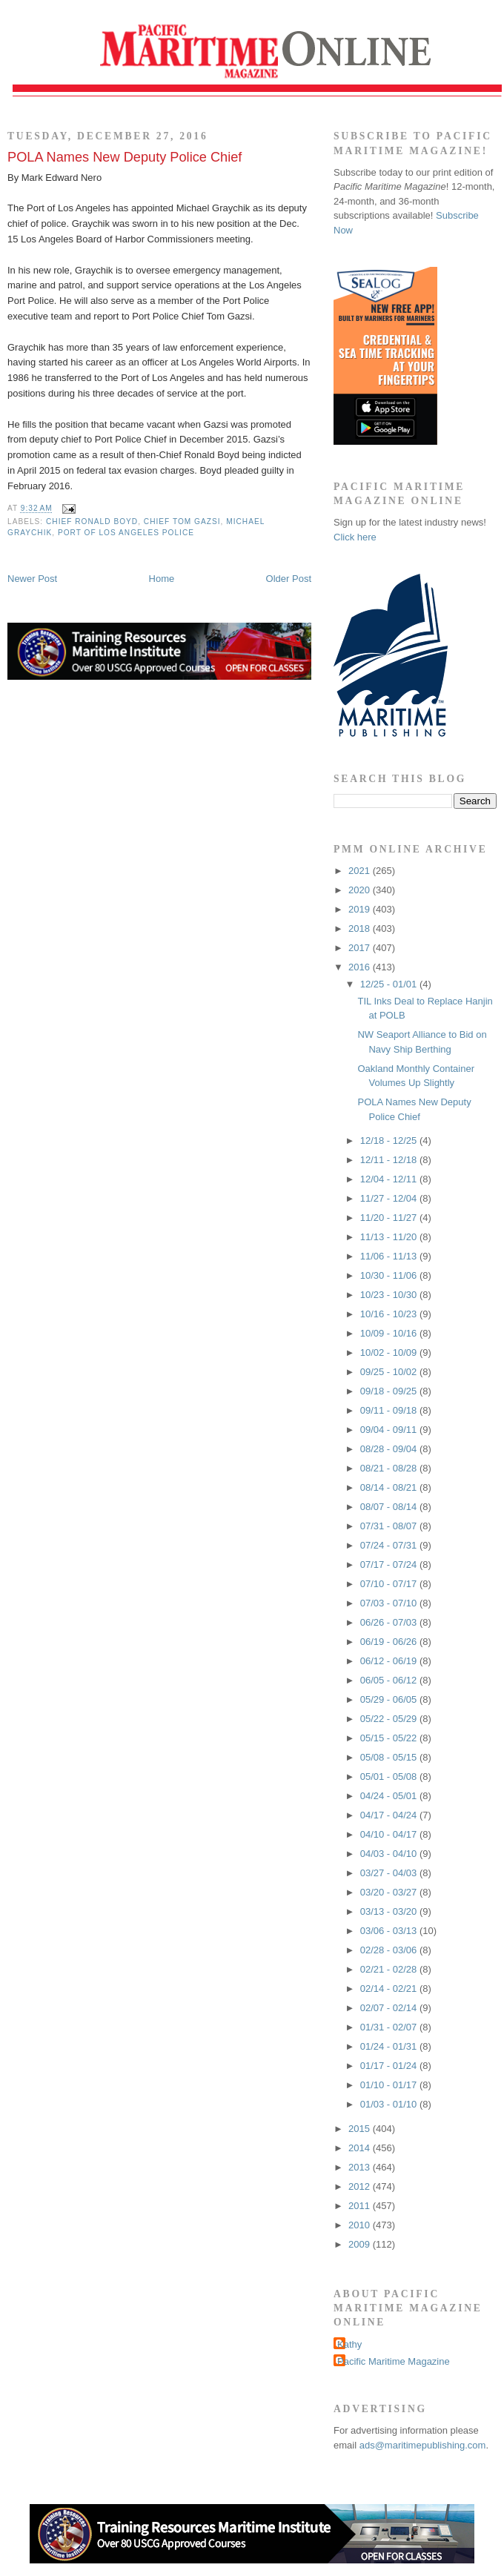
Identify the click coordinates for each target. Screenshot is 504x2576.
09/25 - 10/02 (390, 1371)
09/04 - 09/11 (390, 1429)
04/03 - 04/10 (390, 1853)
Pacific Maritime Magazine (393, 2361)
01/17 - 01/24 (390, 2065)
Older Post (288, 578)
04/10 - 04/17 (390, 1834)
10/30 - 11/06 (390, 1275)
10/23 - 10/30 (390, 1294)
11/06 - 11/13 (390, 1256)
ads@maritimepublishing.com (422, 2445)
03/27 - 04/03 (390, 1872)
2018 (360, 928)
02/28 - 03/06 (390, 1950)
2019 (360, 909)
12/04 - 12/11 (390, 1179)
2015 (360, 2128)
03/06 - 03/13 (390, 1930)
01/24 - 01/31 (390, 2046)
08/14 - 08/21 (390, 1487)
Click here (355, 537)
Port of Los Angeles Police (126, 533)
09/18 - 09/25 (390, 1391)
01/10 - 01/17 (390, 2084)
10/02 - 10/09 (390, 1352)
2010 (360, 2225)
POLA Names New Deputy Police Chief (124, 157)
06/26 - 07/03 (390, 1622)
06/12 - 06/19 (390, 1660)
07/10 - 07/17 (390, 1583)
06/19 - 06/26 (390, 1641)
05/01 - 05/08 (390, 1776)
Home (162, 578)
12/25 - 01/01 (390, 984)
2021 (360, 870)
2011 (360, 2205)
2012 (360, 2186)
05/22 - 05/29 (390, 1718)
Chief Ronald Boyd (92, 521)
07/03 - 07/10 (390, 1603)
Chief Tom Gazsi (182, 521)
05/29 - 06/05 (390, 1699)
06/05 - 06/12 (390, 1680)
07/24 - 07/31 (390, 1545)
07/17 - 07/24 (390, 1564)
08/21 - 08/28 (390, 1468)
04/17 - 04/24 (390, 1815)
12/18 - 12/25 (390, 1140)
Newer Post (32, 578)
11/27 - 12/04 (390, 1198)
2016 (360, 967)
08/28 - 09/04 (390, 1448)
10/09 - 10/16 (390, 1333)
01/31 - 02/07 (390, 2027)
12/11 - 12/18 (390, 1159)
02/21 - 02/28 (390, 1969)
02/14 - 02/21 (390, 1988)
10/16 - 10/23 (390, 1314)
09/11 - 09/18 (390, 1410)
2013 (360, 2167)
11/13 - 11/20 (390, 1236)
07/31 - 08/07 (390, 1526)
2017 (360, 947)
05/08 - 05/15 (390, 1757)
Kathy (349, 2344)
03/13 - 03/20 (390, 1911)
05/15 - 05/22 (390, 1738)
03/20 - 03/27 (390, 1892)
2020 (360, 889)
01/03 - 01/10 (390, 2104)
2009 (360, 2244)
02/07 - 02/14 (390, 2007)
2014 (360, 2147)
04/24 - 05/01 (390, 1795)
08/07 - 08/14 (390, 1506)
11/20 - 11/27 (390, 1217)
